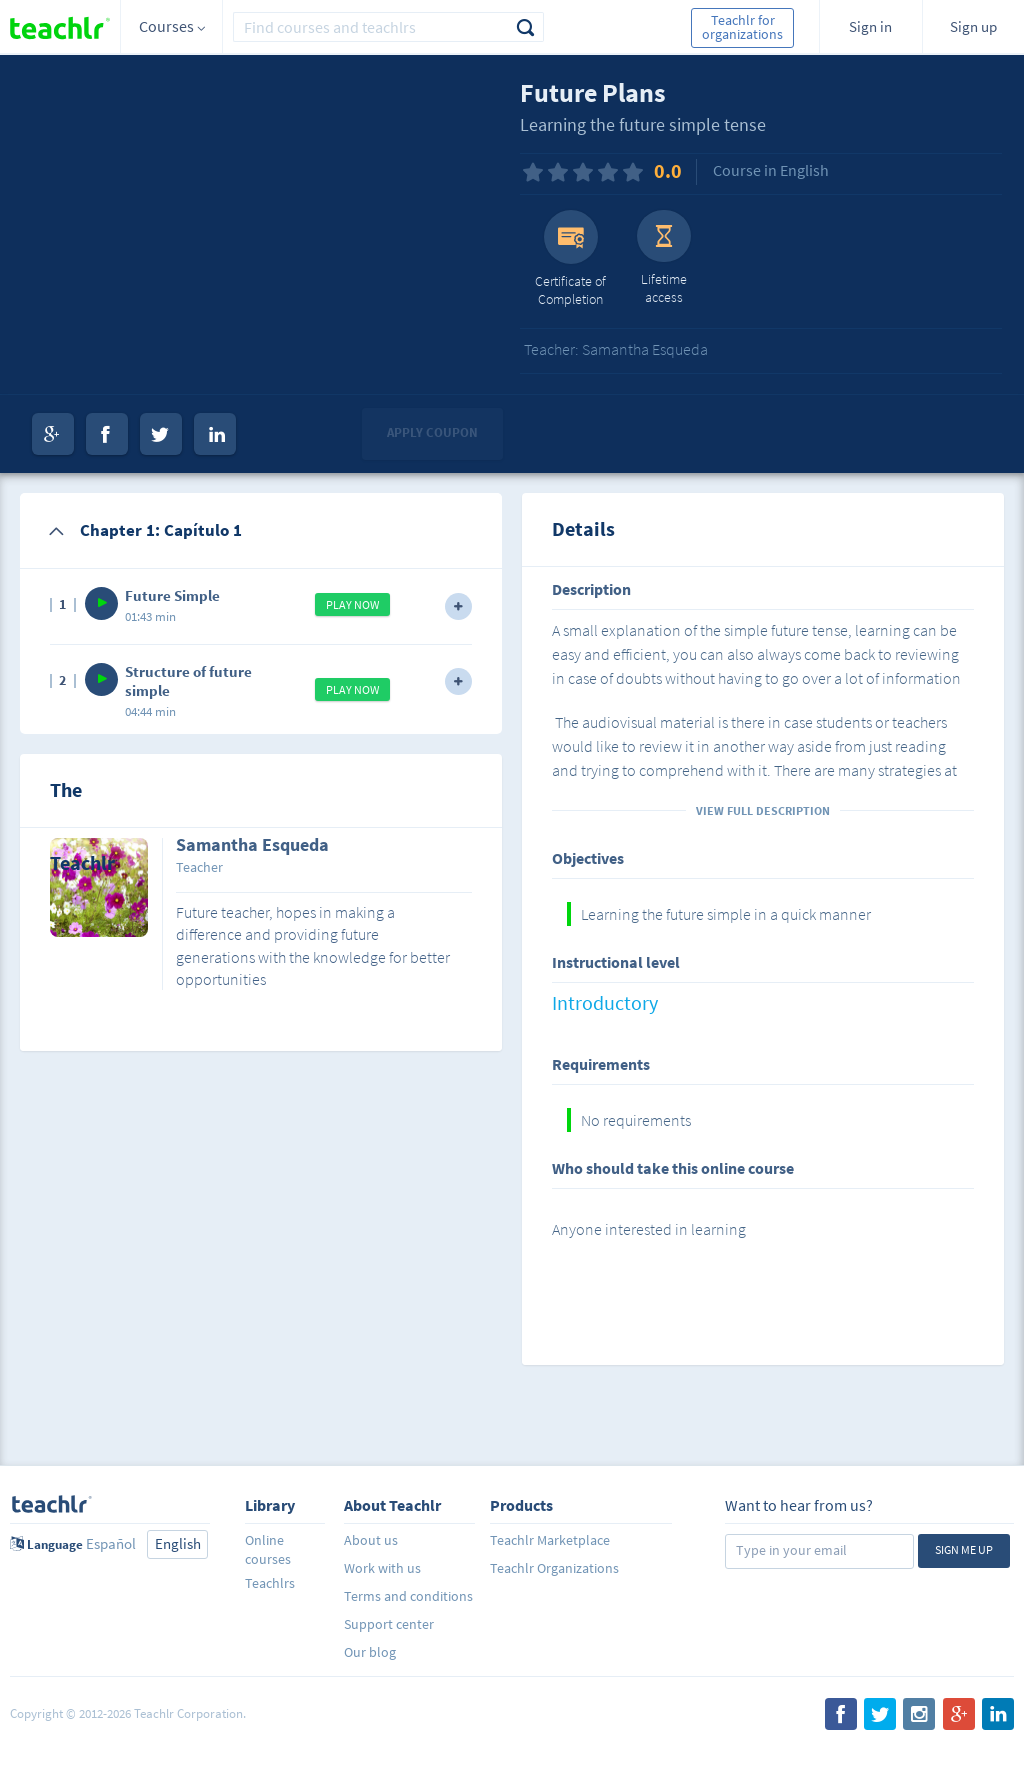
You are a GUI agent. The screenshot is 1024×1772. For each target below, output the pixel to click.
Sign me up (964, 1549)
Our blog (370, 1652)
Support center (389, 1624)
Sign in (870, 26)
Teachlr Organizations (554, 1568)
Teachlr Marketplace (550, 1540)
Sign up (973, 26)
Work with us (382, 1568)
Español (111, 1543)
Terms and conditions (408, 1596)
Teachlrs (270, 1583)
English (178, 1543)
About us (371, 1540)
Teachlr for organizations (742, 27)
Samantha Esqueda (252, 846)
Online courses (268, 1549)
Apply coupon (432, 432)
